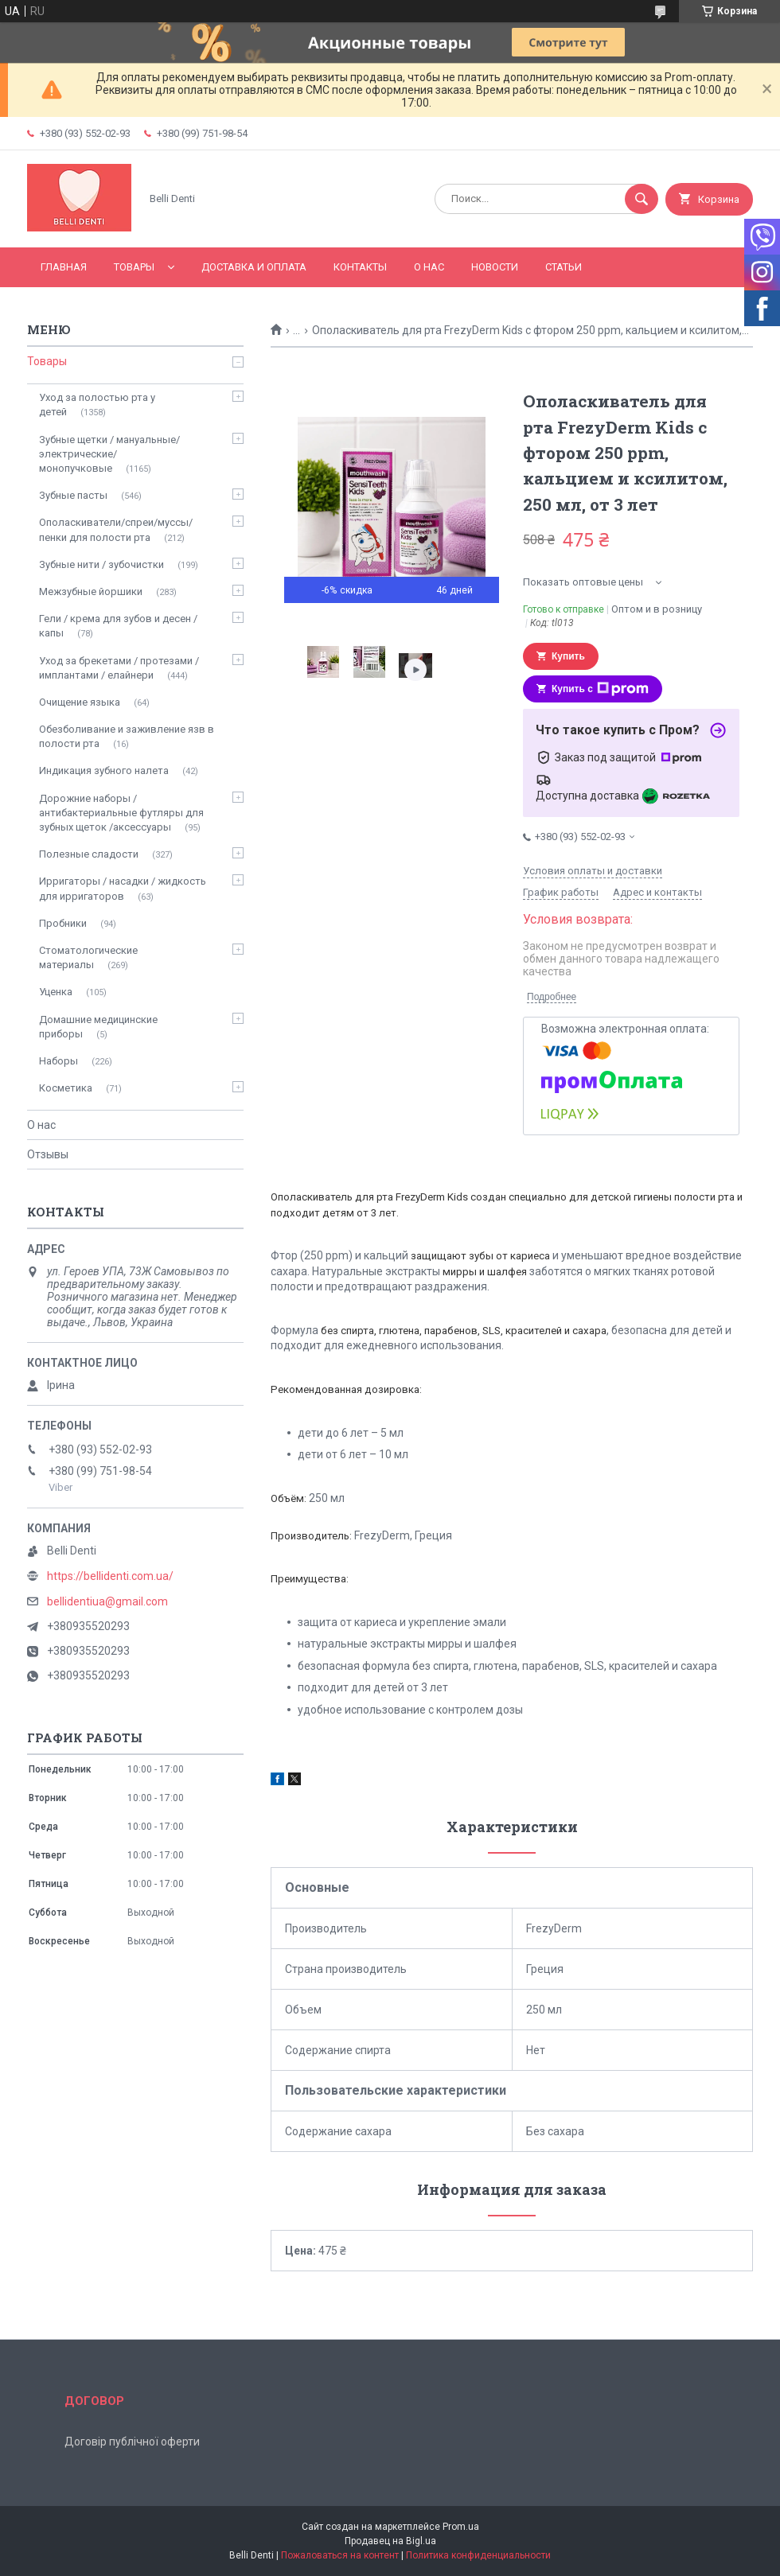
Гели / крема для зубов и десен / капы (118, 626)
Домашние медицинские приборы (98, 1027)
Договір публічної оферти (132, 2441)
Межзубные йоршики (90, 591)
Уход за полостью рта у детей (97, 404)
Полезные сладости (88, 854)
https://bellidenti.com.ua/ (110, 1576)
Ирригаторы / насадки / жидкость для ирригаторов (122, 888)
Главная (64, 267)
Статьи (563, 267)
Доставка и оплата (253, 267)
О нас (429, 267)
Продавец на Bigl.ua (390, 2541)
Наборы (58, 1061)
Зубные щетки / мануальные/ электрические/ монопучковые (109, 454)
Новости (494, 267)
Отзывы (47, 1154)
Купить (568, 656)
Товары (134, 267)
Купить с (600, 689)
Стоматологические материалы (88, 957)
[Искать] (641, 199)
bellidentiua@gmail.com (107, 1601)
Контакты (360, 267)
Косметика (65, 1088)
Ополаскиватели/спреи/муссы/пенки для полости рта (116, 529)
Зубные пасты (73, 495)
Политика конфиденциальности (478, 2555)
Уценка (55, 992)
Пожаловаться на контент (340, 2555)
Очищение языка (79, 702)
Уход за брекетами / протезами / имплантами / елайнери (119, 668)
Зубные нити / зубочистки (101, 564)
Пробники (63, 923)
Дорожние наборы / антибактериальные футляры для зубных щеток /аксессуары (121, 812)
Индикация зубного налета (104, 770)
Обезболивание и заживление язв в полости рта (126, 736)
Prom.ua (461, 2526)
